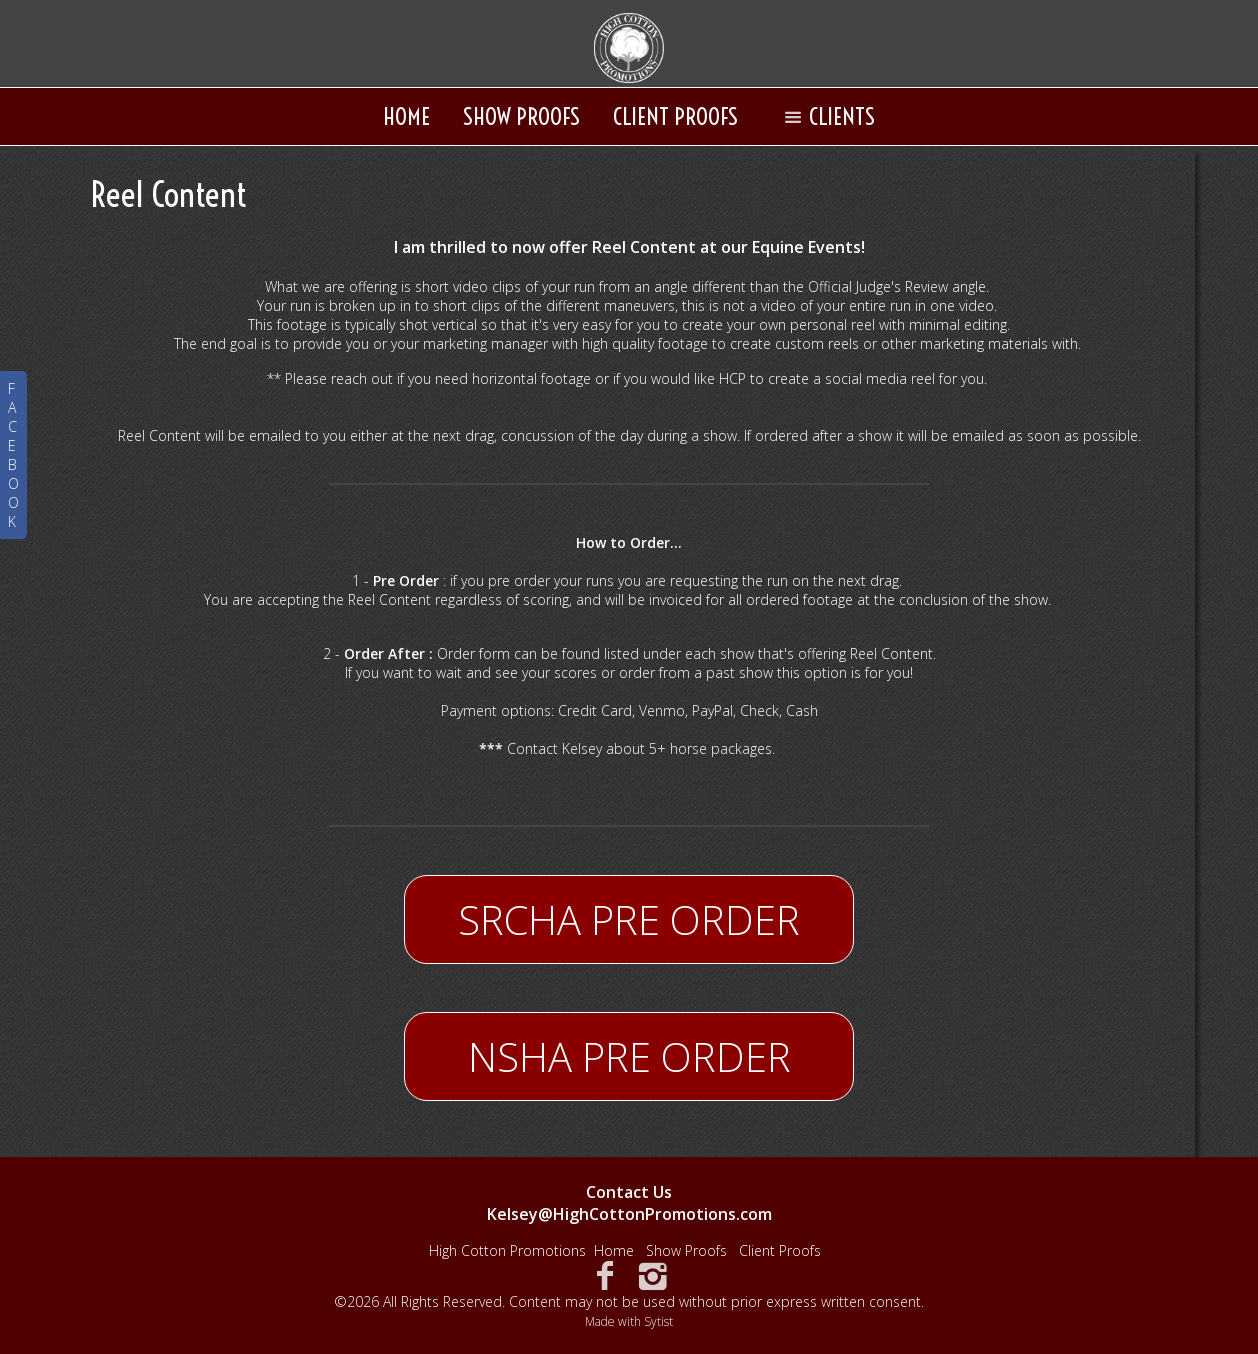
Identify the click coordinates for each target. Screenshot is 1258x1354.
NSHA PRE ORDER (629, 1056)
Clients (825, 116)
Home (406, 116)
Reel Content (169, 194)
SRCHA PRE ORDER (629, 919)
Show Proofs (521, 116)
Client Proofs (675, 116)
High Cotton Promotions (507, 1250)
